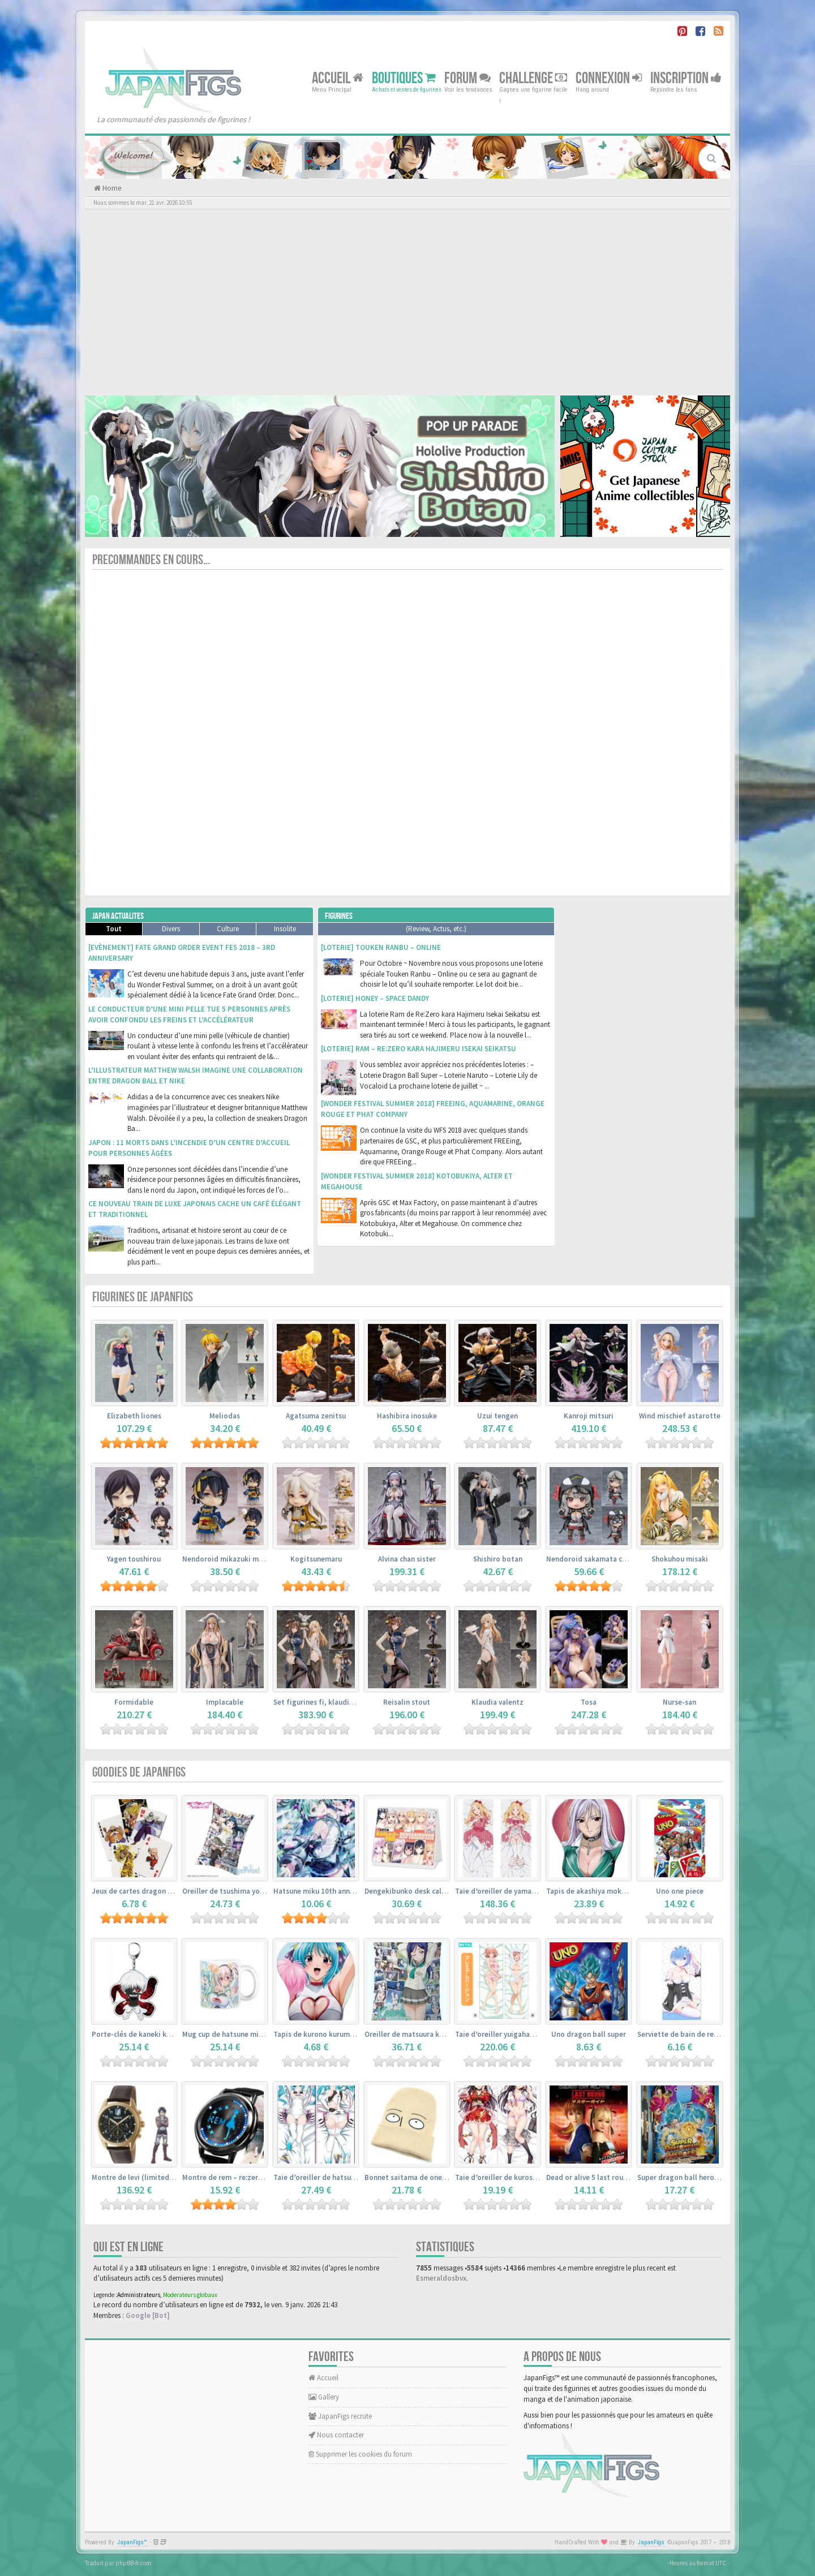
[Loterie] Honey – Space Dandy (375, 998)
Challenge (533, 77)
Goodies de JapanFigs (139, 1772)
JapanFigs (651, 2542)
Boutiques (404, 77)
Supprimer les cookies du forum (360, 2454)
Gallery (323, 2397)
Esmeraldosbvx (441, 2278)
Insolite (285, 929)
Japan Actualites (118, 916)
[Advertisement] (407, 302)
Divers (171, 929)
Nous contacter (336, 2435)
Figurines (339, 916)
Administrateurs (138, 2295)
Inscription (686, 77)
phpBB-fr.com (133, 2563)
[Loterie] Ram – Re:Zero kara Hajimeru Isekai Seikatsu (418, 1048)
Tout (114, 929)
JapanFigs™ (132, 2542)
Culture (228, 929)
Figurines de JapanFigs (142, 1297)
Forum (467, 77)
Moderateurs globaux (190, 2295)
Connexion (609, 77)
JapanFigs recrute (340, 2416)
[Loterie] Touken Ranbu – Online (381, 947)
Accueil (337, 77)
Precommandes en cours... (151, 560)
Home (111, 188)
